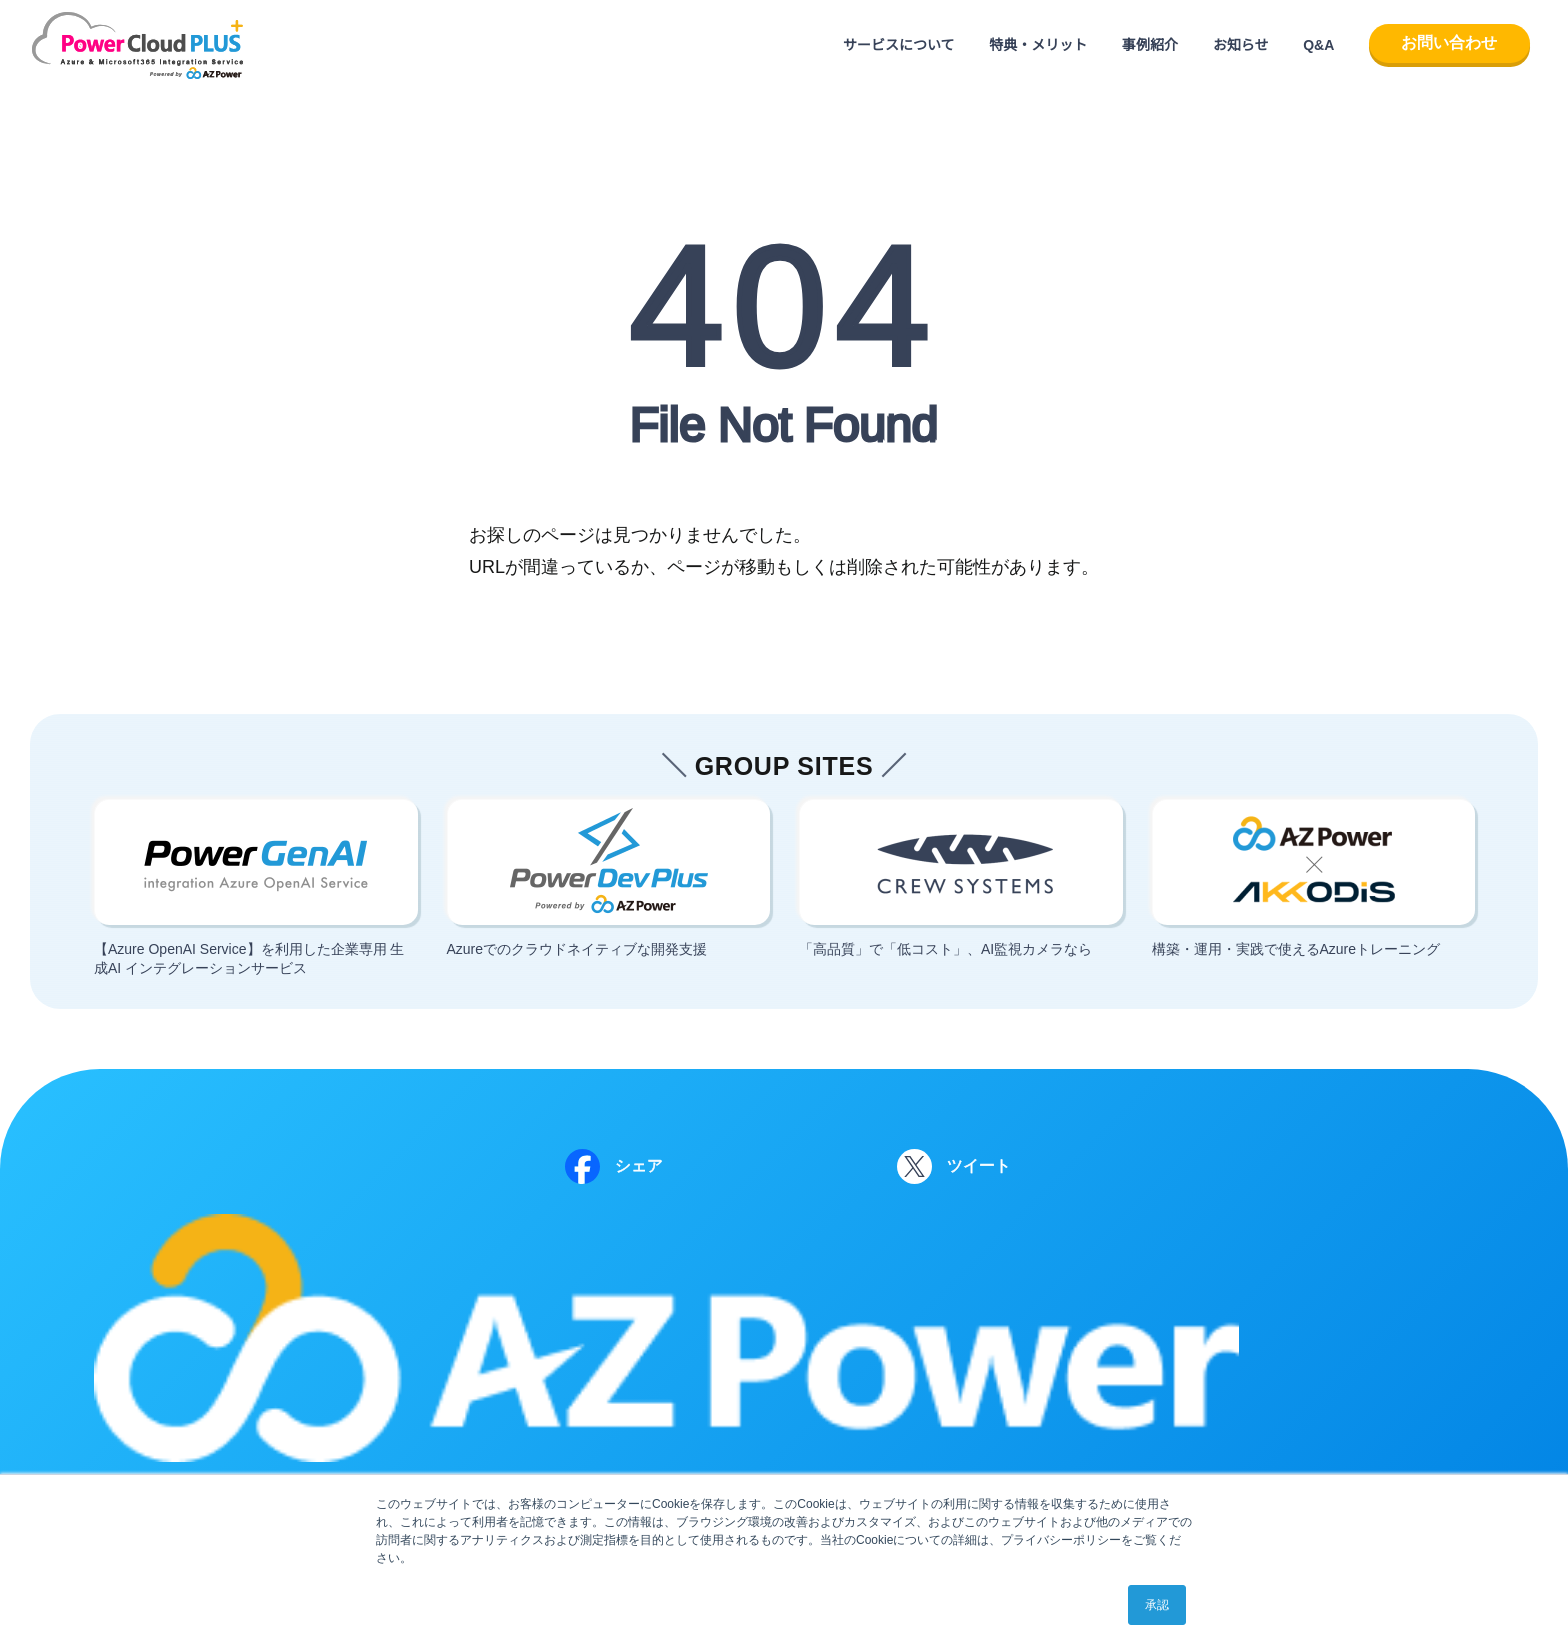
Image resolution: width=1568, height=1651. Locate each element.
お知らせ (1241, 45)
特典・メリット (1038, 45)
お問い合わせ (1449, 42)
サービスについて (899, 45)
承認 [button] (1157, 1605)
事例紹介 (1150, 45)
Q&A (1318, 45)
